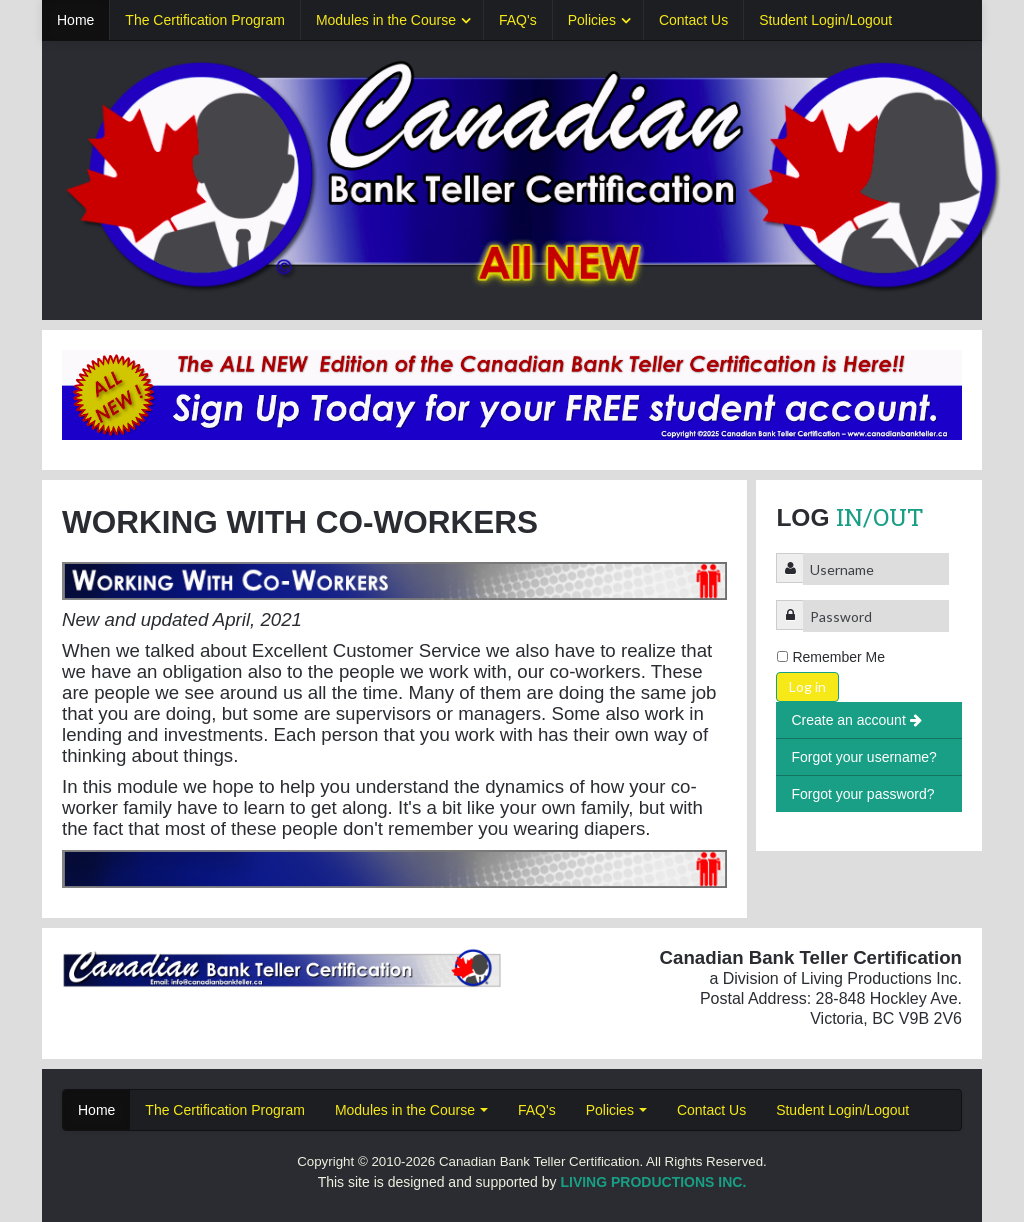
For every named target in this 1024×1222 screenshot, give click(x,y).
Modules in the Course (386, 20)
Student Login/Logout (825, 20)
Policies (592, 20)
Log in (807, 686)
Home (75, 20)
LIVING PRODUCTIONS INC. (653, 1182)
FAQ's (518, 20)
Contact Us (693, 20)
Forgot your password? (862, 794)
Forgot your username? (864, 757)
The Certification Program (205, 20)
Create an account (856, 720)
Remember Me (838, 657)
